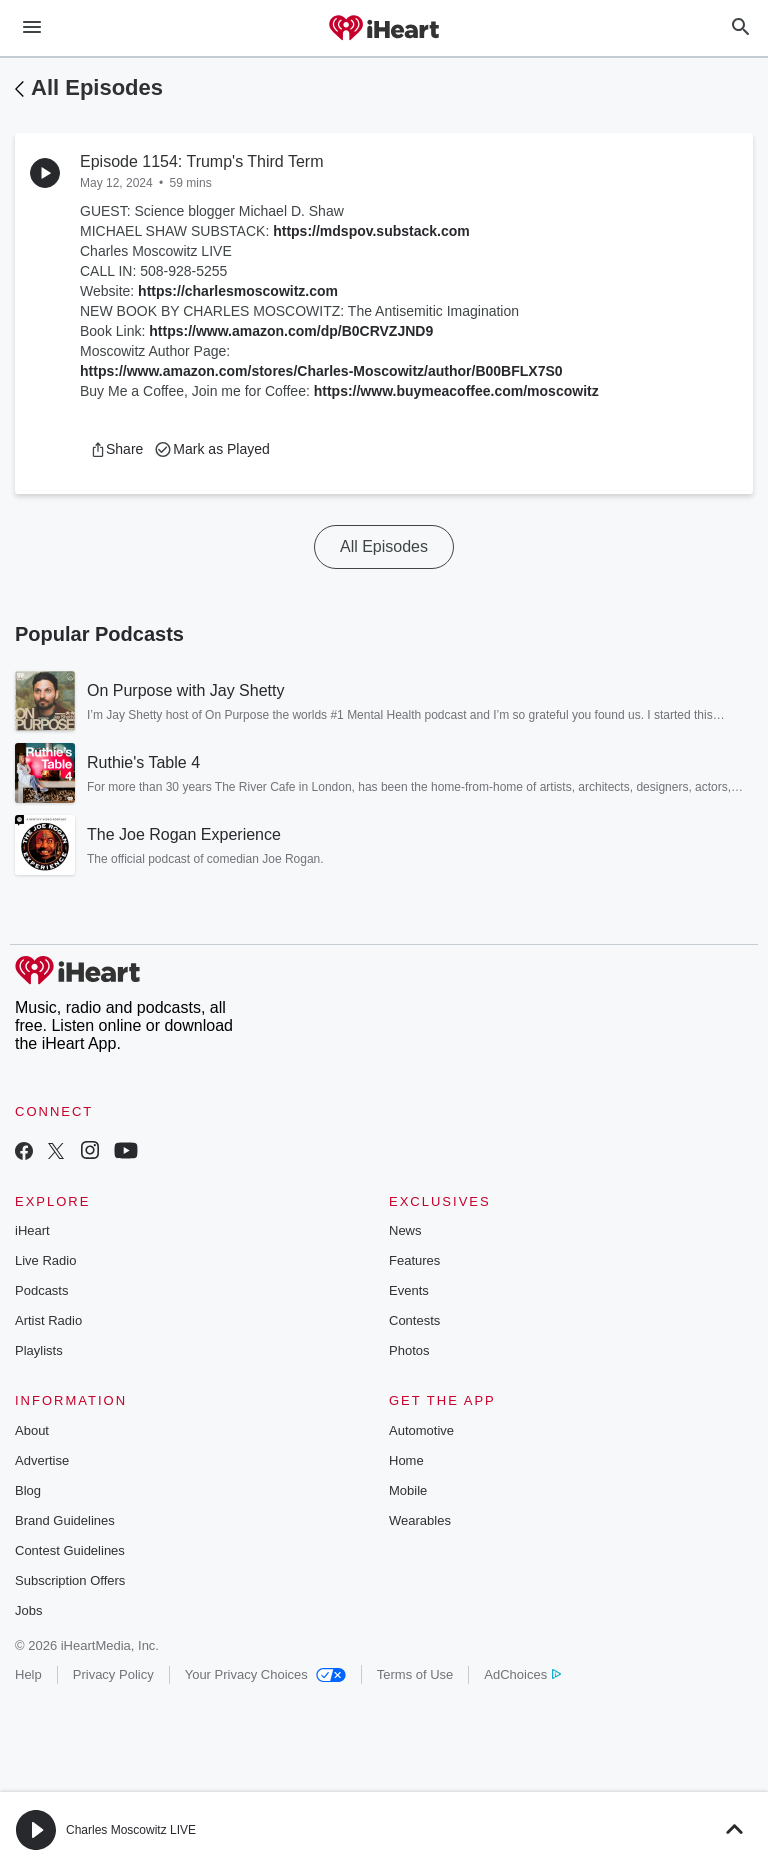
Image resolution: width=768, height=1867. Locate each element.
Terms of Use (415, 1674)
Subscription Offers (70, 1580)
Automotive (421, 1430)
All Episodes (97, 87)
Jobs (28, 1610)
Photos (409, 1350)
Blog (28, 1490)
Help (28, 1674)
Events (409, 1290)
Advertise (42, 1460)
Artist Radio (48, 1320)
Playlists (39, 1350)
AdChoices (522, 1674)
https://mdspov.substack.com (371, 231)
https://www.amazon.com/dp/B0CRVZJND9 (291, 331)
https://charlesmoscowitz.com (238, 291)
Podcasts (41, 1290)
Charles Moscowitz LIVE (131, 1830)
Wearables (420, 1520)
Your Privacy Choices (265, 1674)
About (32, 1430)
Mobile (408, 1490)
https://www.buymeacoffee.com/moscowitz (456, 391)
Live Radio (45, 1260)
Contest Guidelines (70, 1550)
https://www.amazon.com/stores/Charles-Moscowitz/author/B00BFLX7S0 (321, 371)
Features (414, 1260)
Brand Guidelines (65, 1520)
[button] (116, 449)
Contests (414, 1320)
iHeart (32, 1230)
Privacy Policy (113, 1674)
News (405, 1230)
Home (406, 1460)
